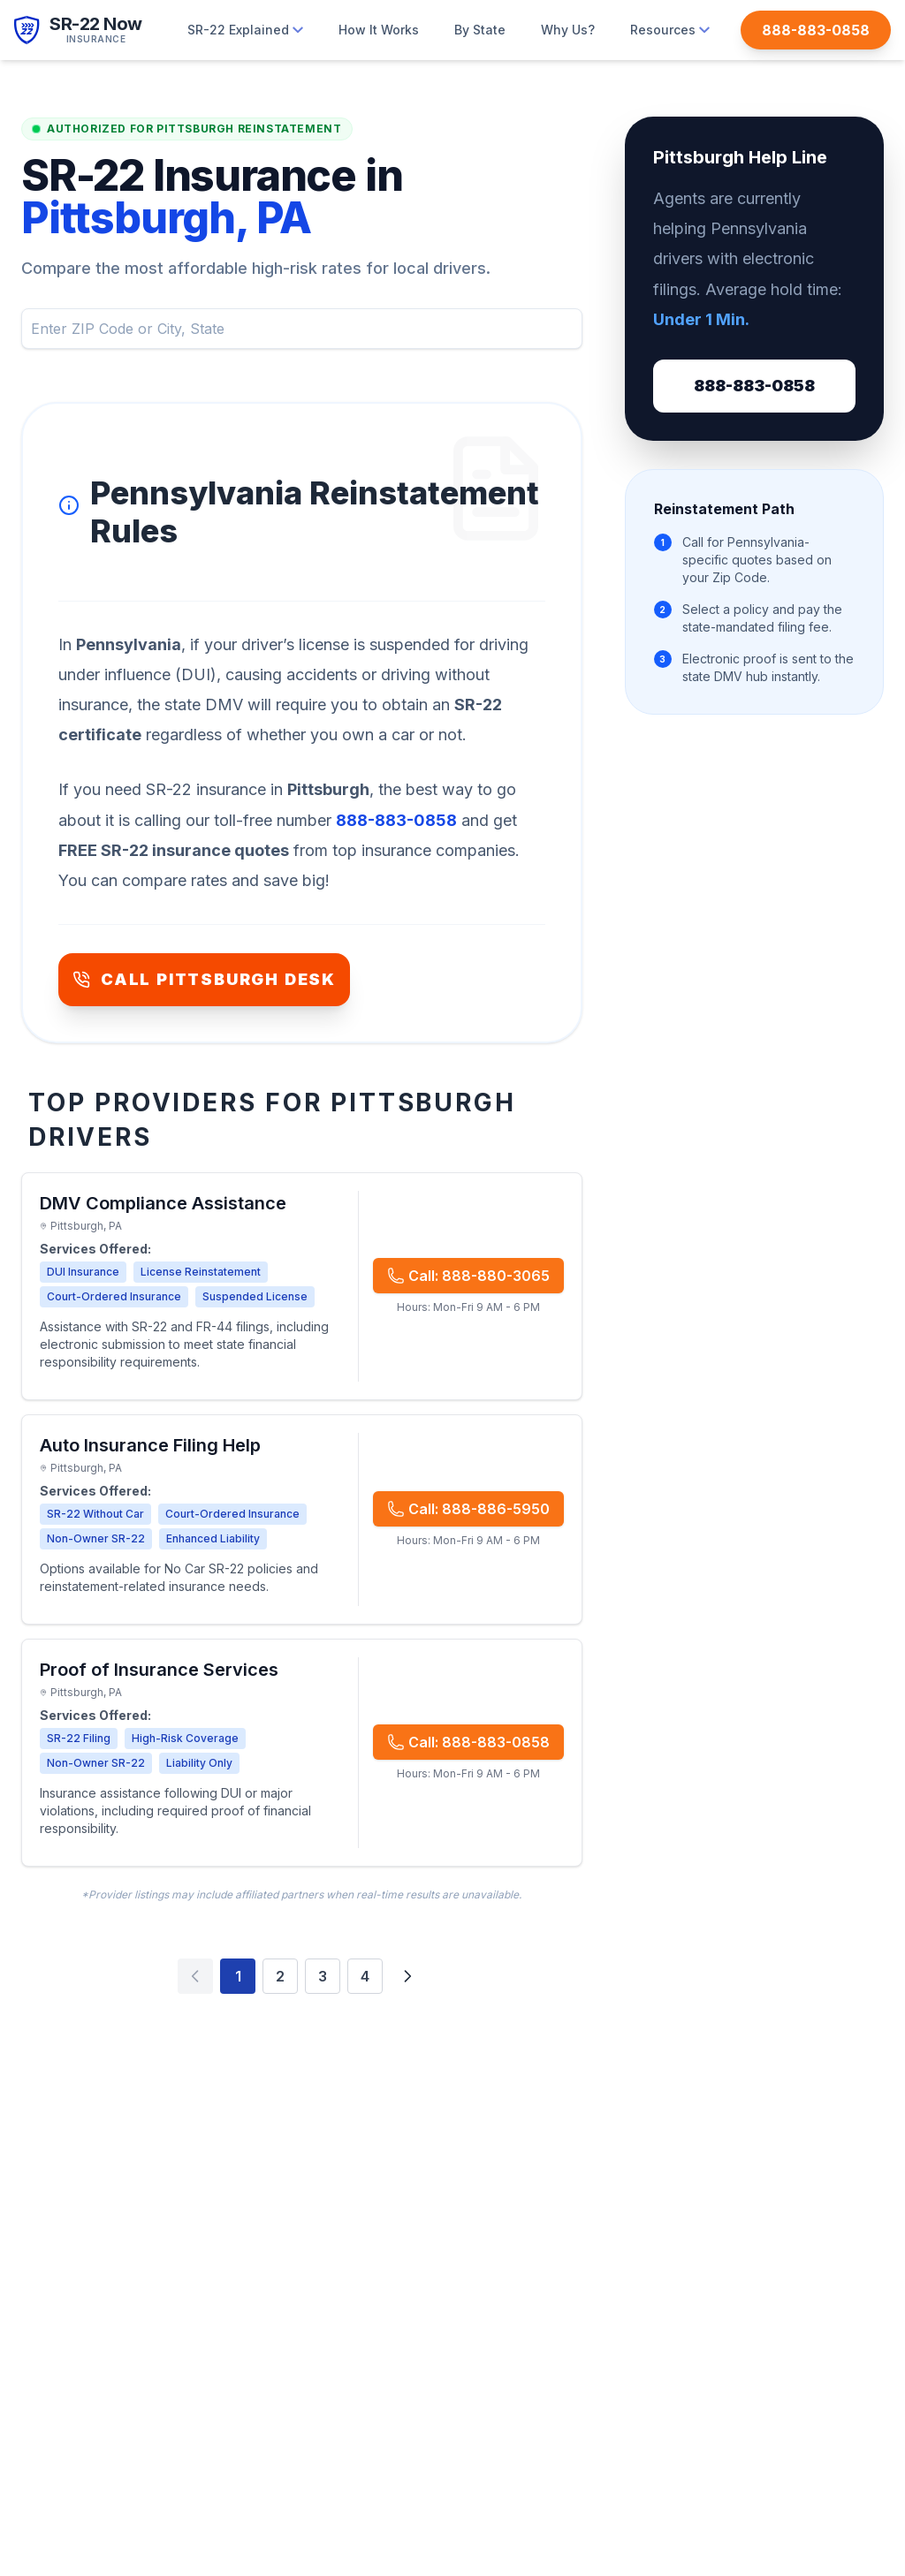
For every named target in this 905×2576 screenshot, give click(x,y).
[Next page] (407, 1976)
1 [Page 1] (238, 1976)
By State (480, 29)
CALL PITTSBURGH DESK (204, 979)
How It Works (378, 29)
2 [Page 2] (280, 1976)
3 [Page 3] (322, 1976)
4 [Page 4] (365, 1976)
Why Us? (568, 29)
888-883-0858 (754, 385)
